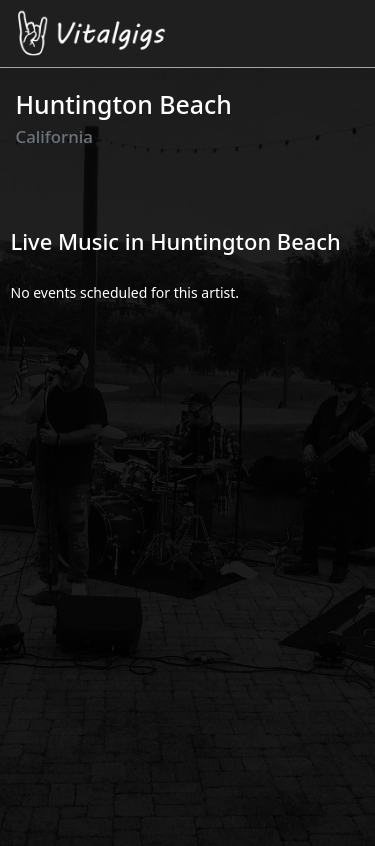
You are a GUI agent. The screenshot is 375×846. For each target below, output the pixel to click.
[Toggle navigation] (347, 21)
